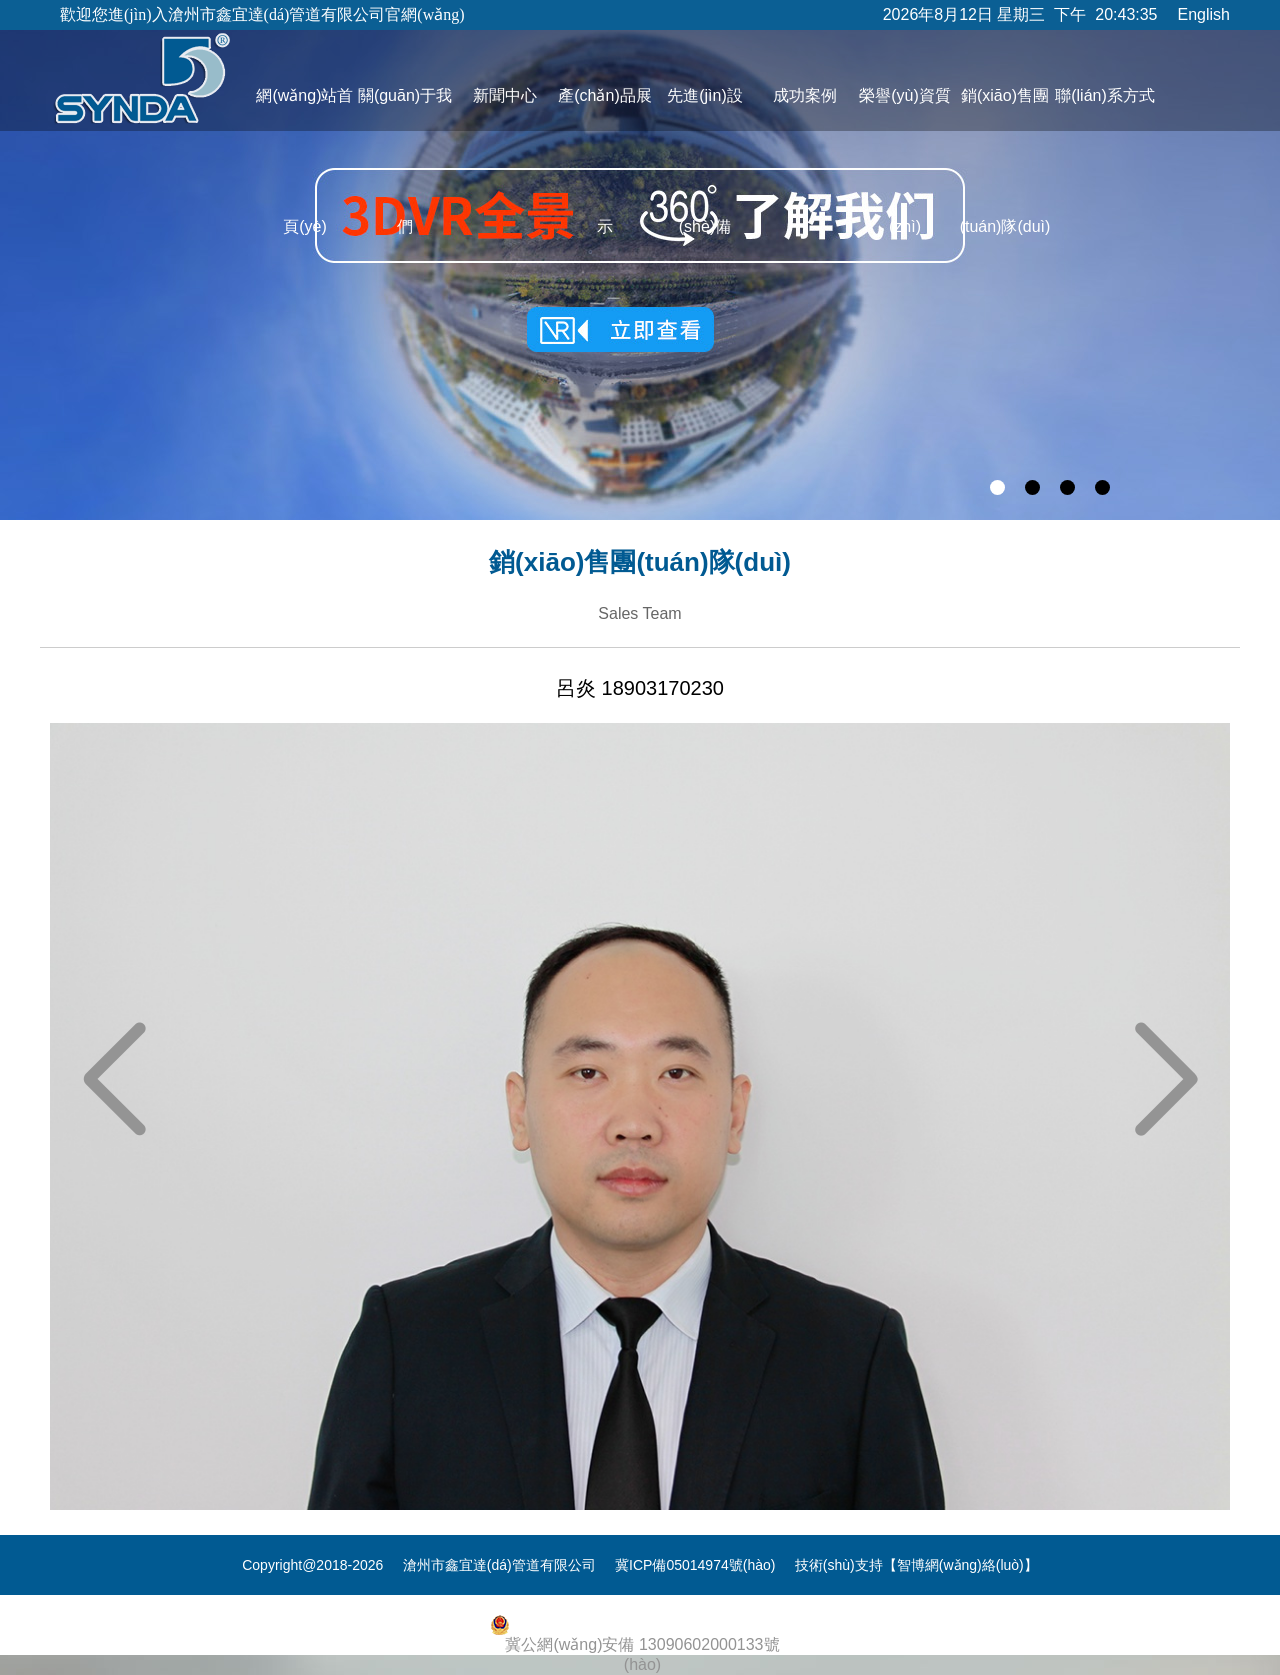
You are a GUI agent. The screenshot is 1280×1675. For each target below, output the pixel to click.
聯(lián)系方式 (1105, 95)
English (1204, 14)
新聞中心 (505, 95)
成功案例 (805, 95)
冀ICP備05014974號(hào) (695, 1565)
